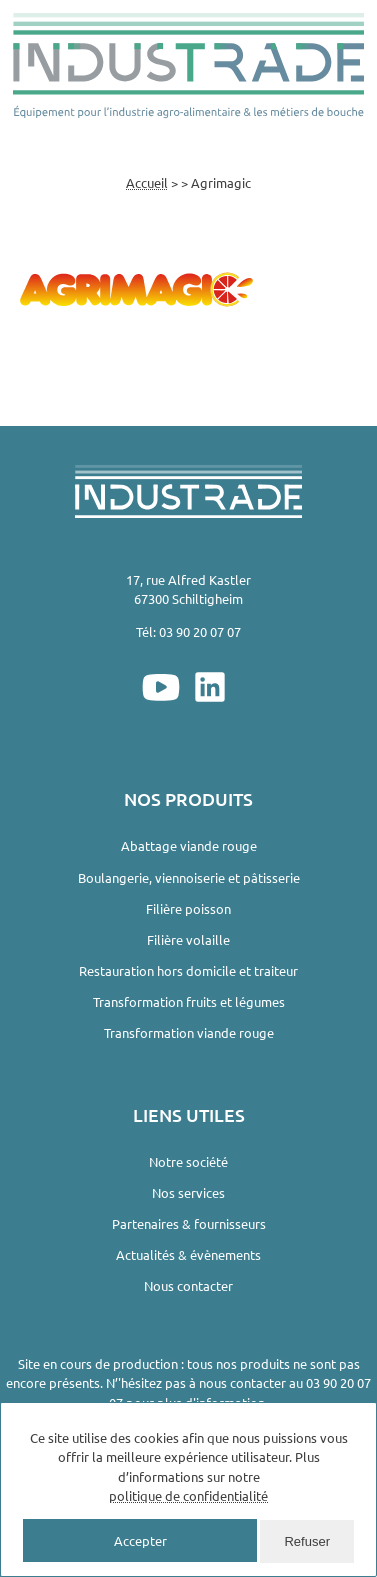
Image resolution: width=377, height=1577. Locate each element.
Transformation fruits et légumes (189, 1001)
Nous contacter (188, 1285)
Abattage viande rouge (189, 845)
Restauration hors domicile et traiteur (188, 970)
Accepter (140, 1540)
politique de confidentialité (188, 1495)
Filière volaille (188, 939)
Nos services (188, 1192)
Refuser (307, 1541)
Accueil (147, 182)
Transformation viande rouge (189, 1032)
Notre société (188, 1161)
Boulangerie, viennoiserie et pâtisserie (189, 877)
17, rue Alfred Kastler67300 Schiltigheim (188, 589)
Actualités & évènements (188, 1254)
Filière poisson (188, 908)
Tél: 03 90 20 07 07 (188, 631)
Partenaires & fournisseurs (189, 1223)
